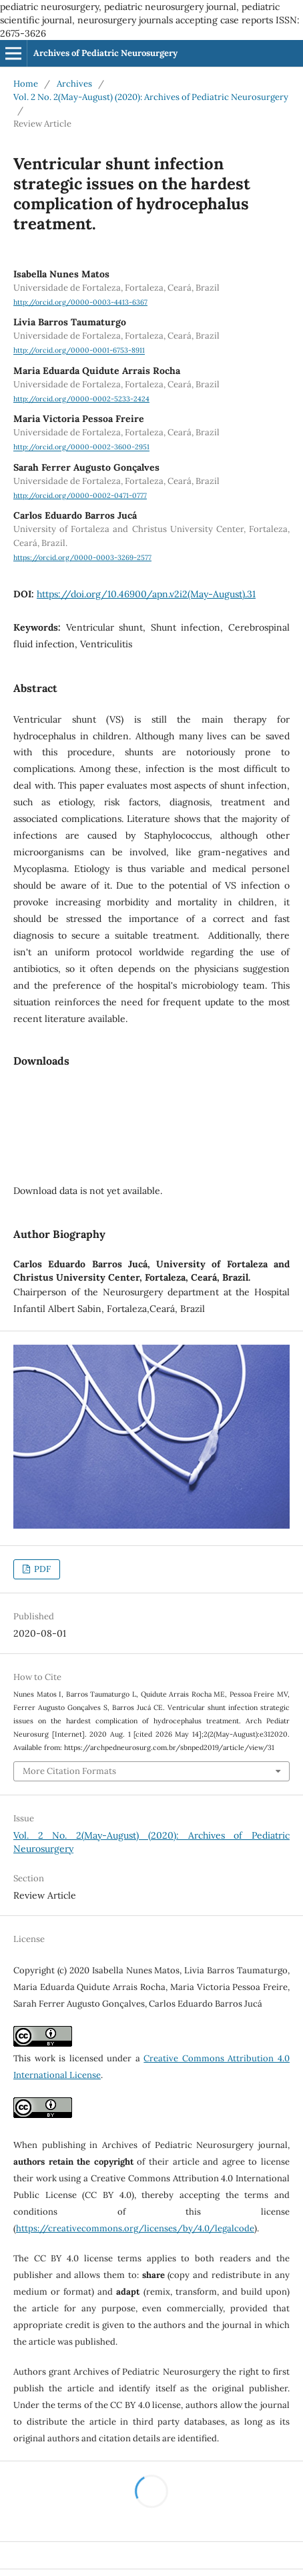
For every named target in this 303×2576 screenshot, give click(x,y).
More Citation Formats (69, 1771)
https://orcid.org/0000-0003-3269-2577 (82, 557)
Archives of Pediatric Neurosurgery (105, 53)
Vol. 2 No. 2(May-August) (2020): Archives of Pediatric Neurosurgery (150, 97)
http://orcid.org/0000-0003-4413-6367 (80, 302)
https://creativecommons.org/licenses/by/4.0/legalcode (135, 2228)
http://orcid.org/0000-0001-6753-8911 (79, 350)
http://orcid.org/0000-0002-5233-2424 (81, 398)
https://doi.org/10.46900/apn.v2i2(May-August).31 (146, 594)
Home (25, 83)
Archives (74, 83)
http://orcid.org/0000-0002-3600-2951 (81, 447)
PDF (41, 1569)
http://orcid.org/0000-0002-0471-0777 (80, 495)
